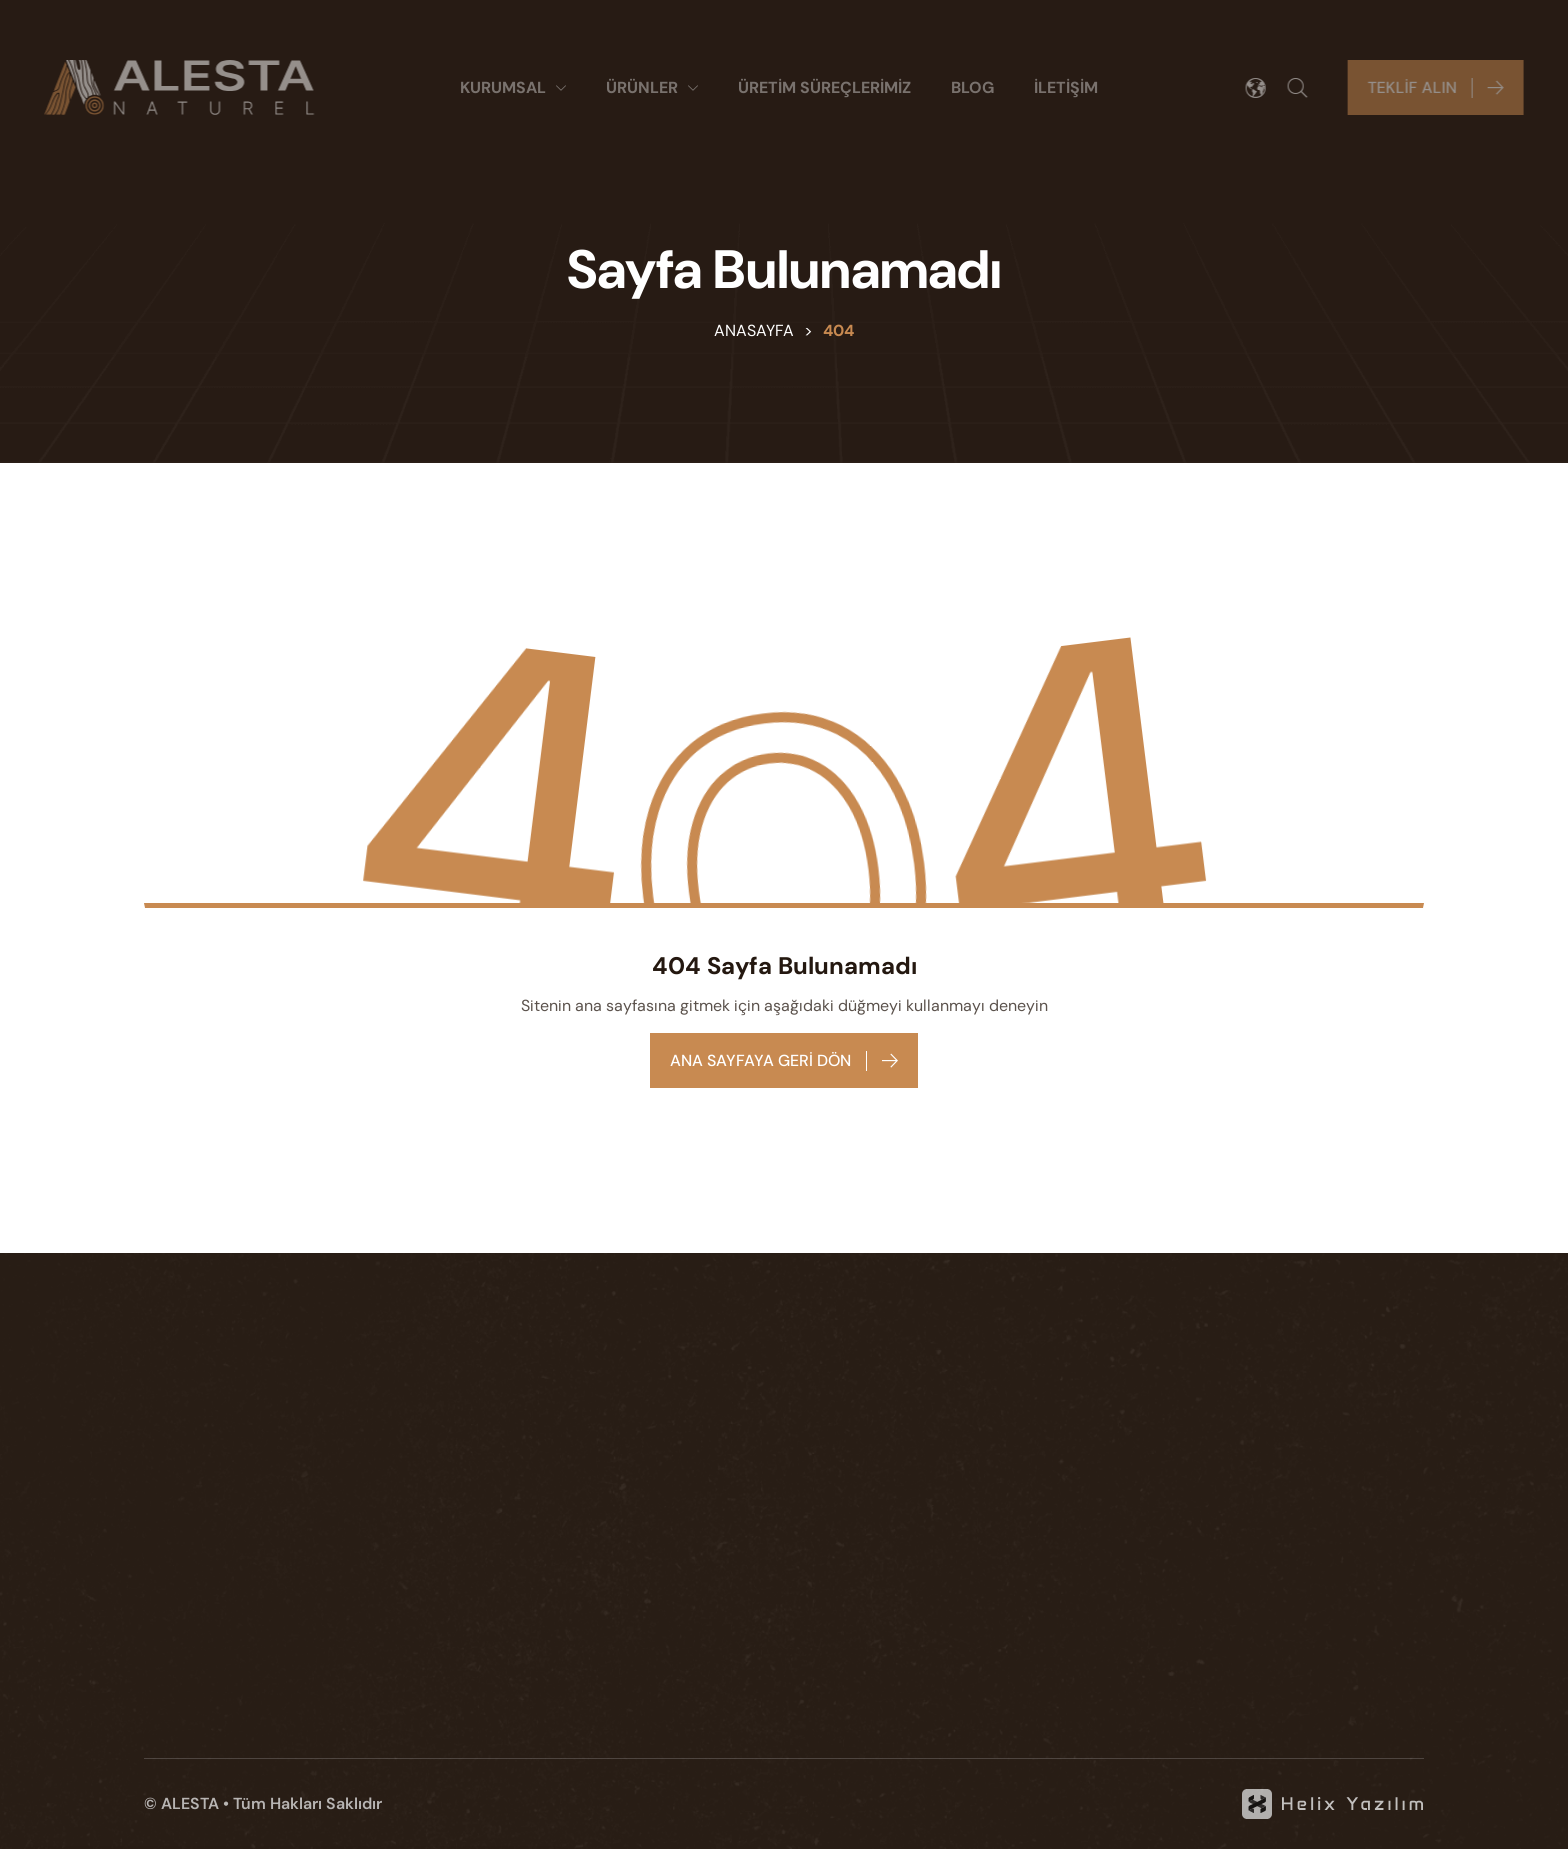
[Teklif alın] (1444, 87)
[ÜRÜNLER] (652, 88)
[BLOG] (972, 88)
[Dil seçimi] (1264, 88)
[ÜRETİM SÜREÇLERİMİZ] (824, 88)
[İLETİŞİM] (1066, 88)
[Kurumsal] (513, 88)
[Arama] (1305, 88)
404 (838, 330)
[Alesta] (171, 87)
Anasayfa (754, 330)
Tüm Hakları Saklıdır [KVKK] (307, 1803)
